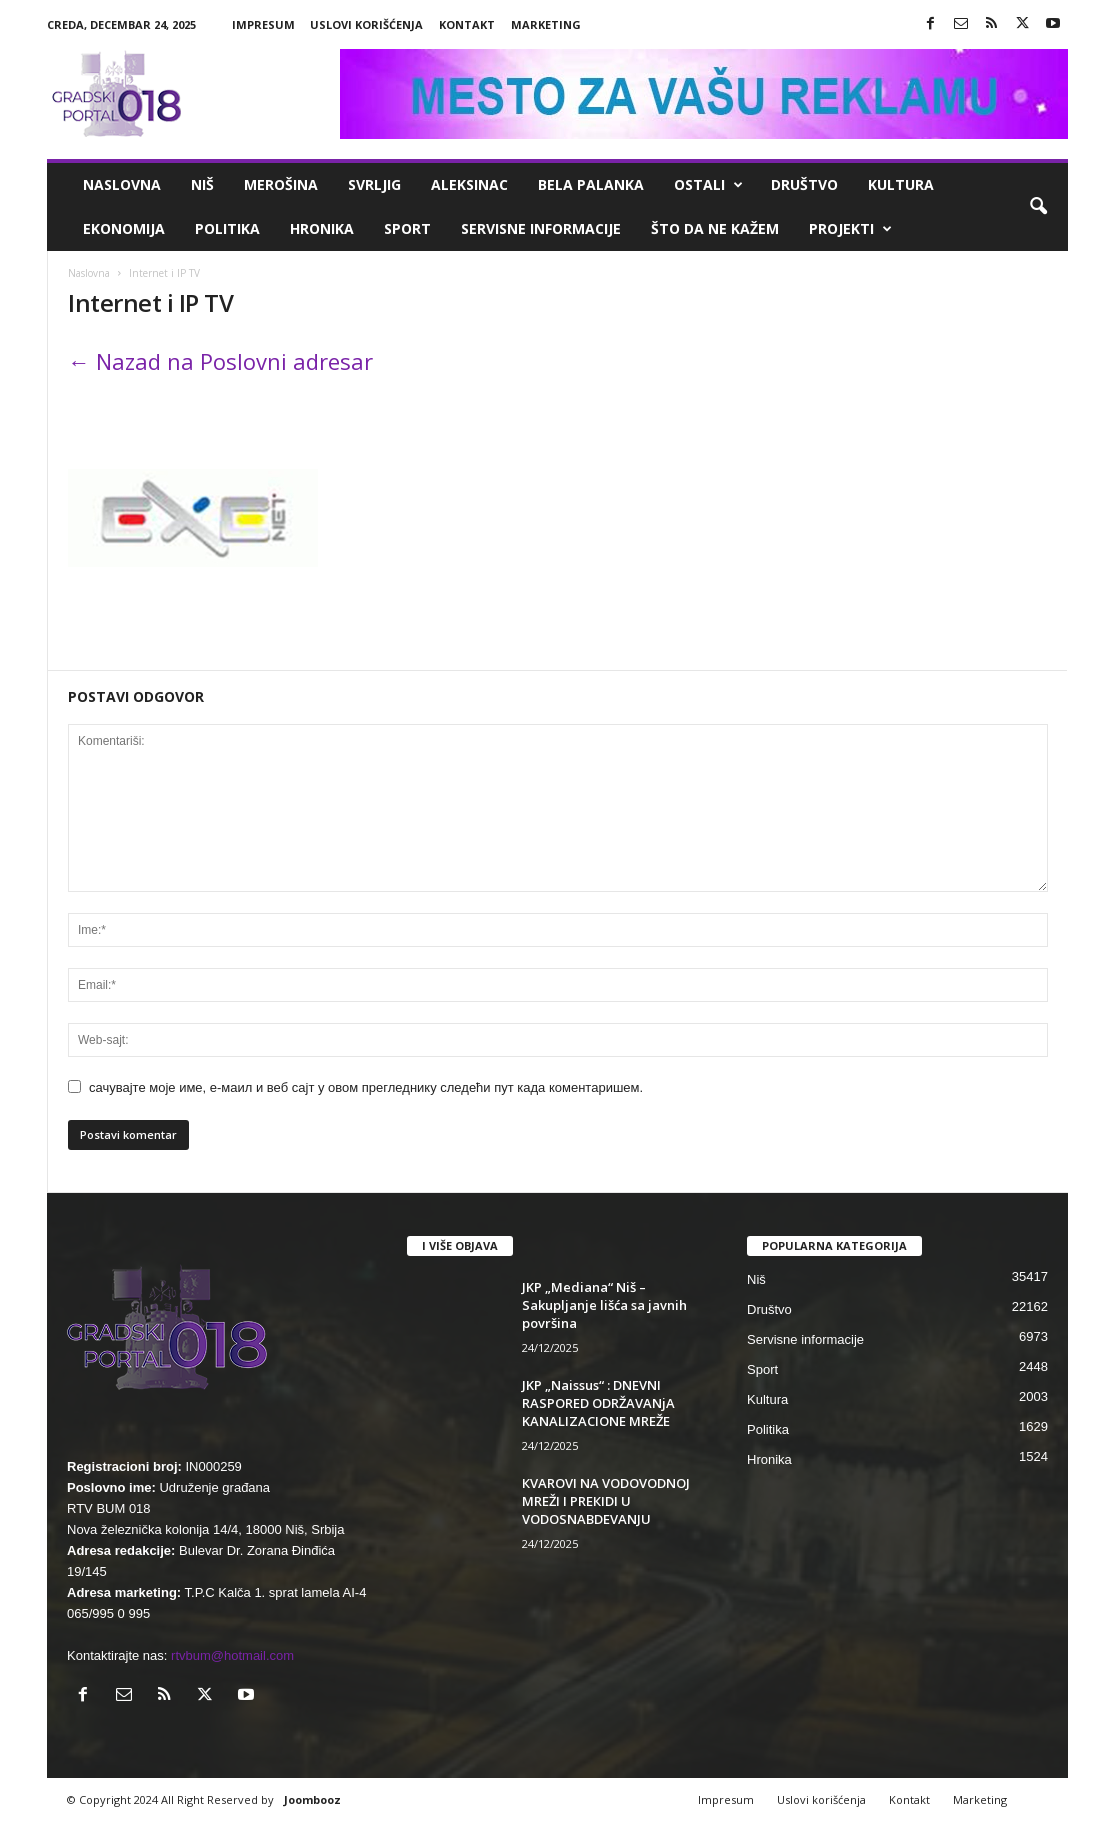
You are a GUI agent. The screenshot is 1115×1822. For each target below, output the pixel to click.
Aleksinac (469, 184)
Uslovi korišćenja (366, 24)
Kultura (901, 184)
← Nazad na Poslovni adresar (220, 361)
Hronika (322, 228)
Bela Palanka (591, 184)
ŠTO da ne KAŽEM (715, 228)
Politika (227, 228)
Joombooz (312, 1799)
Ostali (708, 185)
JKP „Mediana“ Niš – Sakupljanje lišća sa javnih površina (604, 1305)
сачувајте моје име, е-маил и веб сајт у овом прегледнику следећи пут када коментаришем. (366, 1087)
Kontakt (467, 24)
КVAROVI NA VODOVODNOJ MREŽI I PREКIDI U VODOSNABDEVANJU (606, 1501)
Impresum (263, 24)
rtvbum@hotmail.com (232, 1655)
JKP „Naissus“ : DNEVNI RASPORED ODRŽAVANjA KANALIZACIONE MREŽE (598, 1403)
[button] (1038, 207)
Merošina (281, 184)
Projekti (850, 229)
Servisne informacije (541, 228)
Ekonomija (124, 228)
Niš (202, 184)
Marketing (546, 24)
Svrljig (374, 184)
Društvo (804, 184)
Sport (407, 228)
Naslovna (122, 184)
